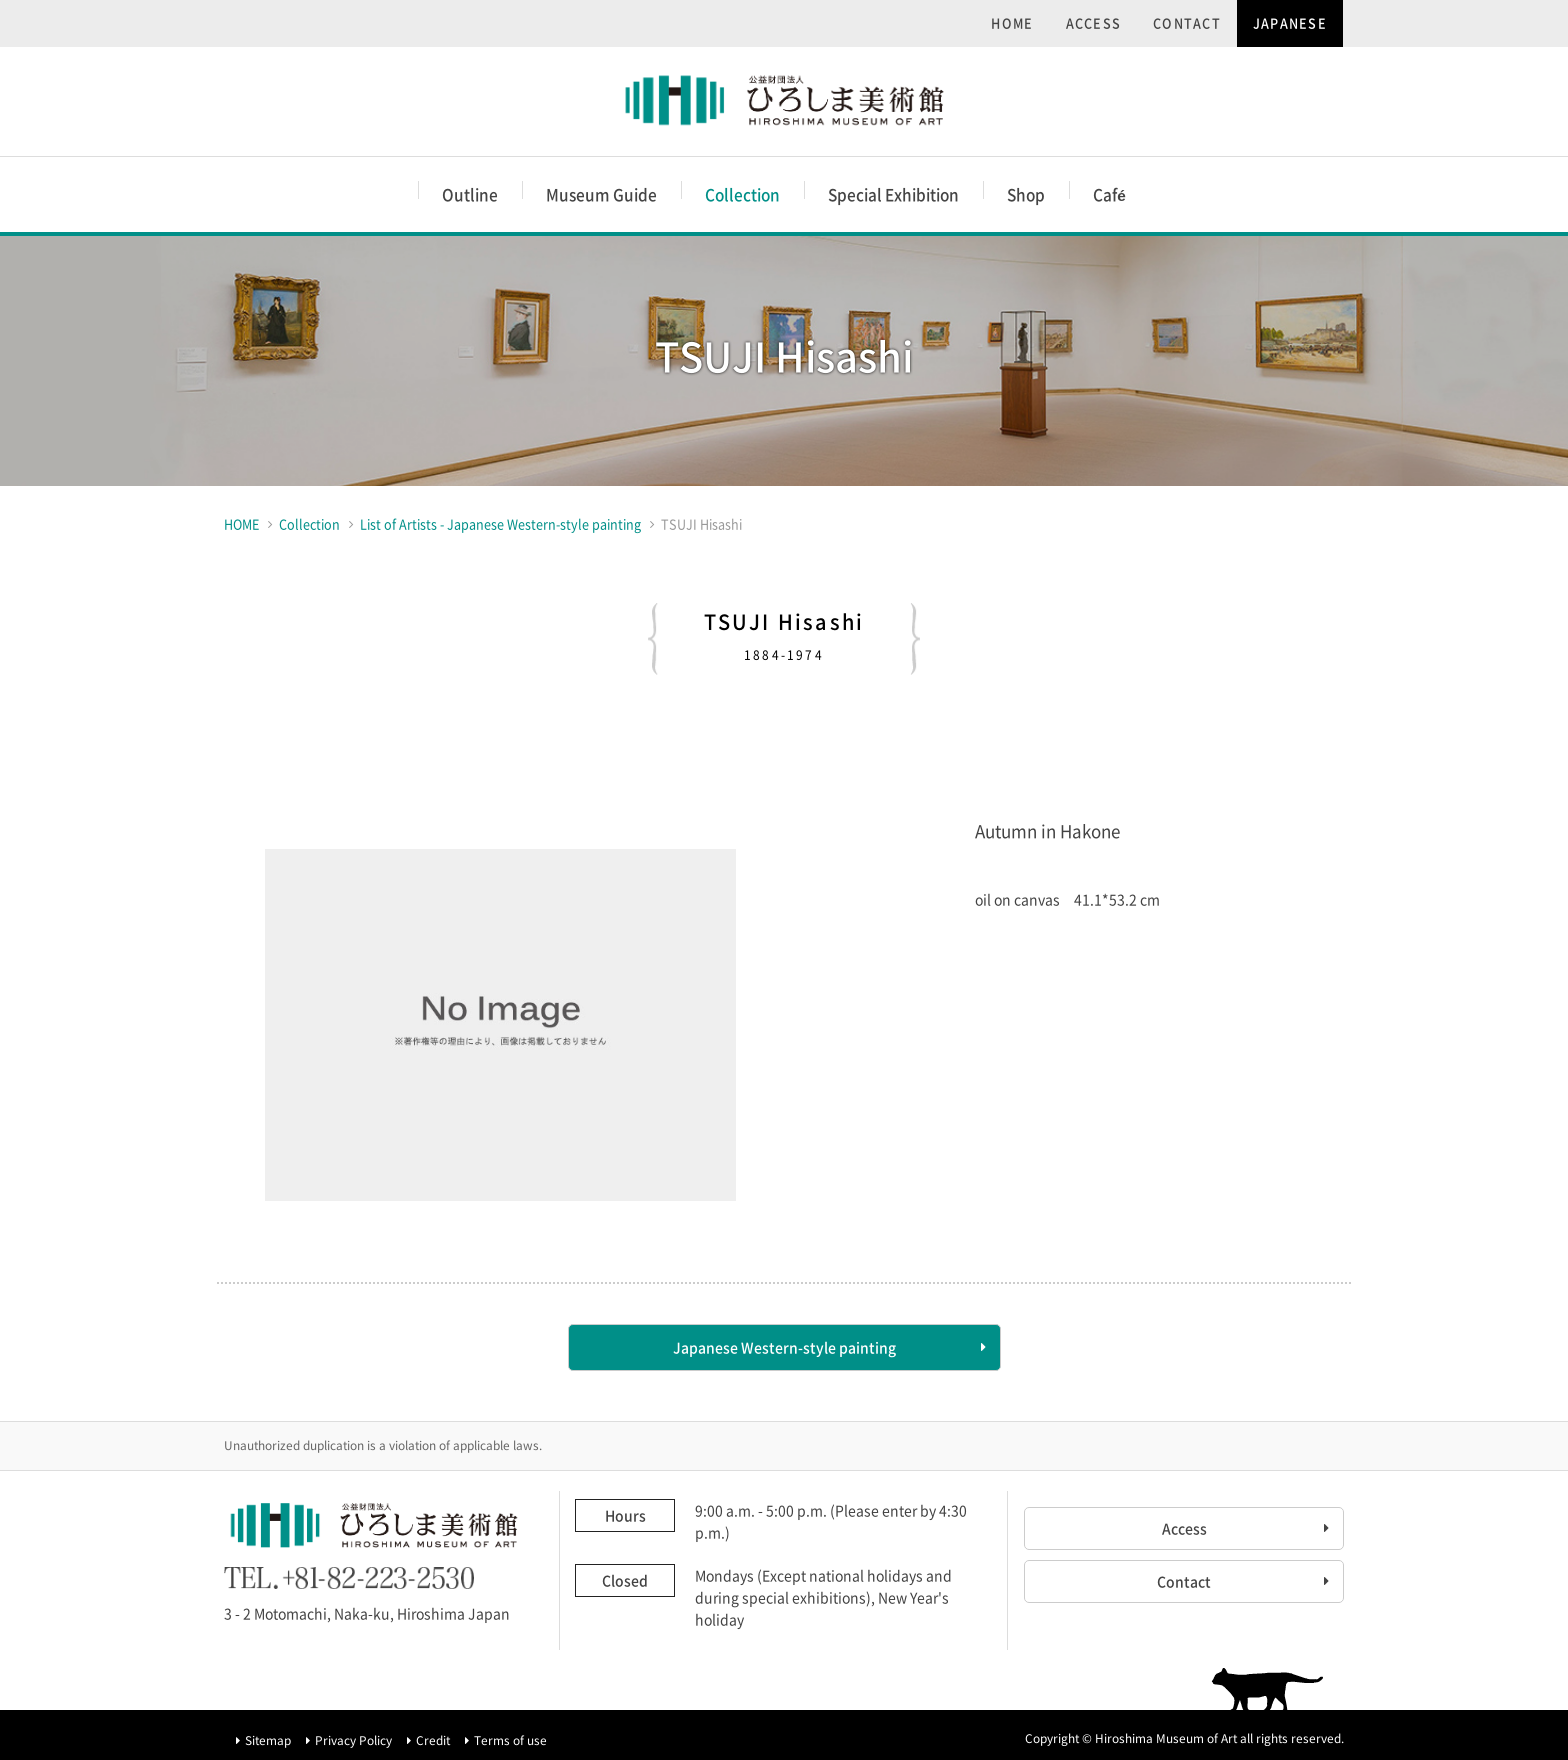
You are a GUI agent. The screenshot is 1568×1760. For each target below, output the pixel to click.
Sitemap (268, 1740)
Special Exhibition (893, 194)
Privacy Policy (353, 1740)
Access (1184, 1528)
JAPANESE (1290, 22)
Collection (742, 194)
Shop (1026, 194)
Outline (470, 194)
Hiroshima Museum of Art (784, 101)
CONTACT (1187, 22)
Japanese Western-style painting (784, 1347)
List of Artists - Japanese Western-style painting (500, 523)
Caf (1109, 194)
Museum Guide (601, 194)
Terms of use (510, 1740)
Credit (433, 1740)
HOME (1012, 22)
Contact (1184, 1581)
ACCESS (1094, 22)
